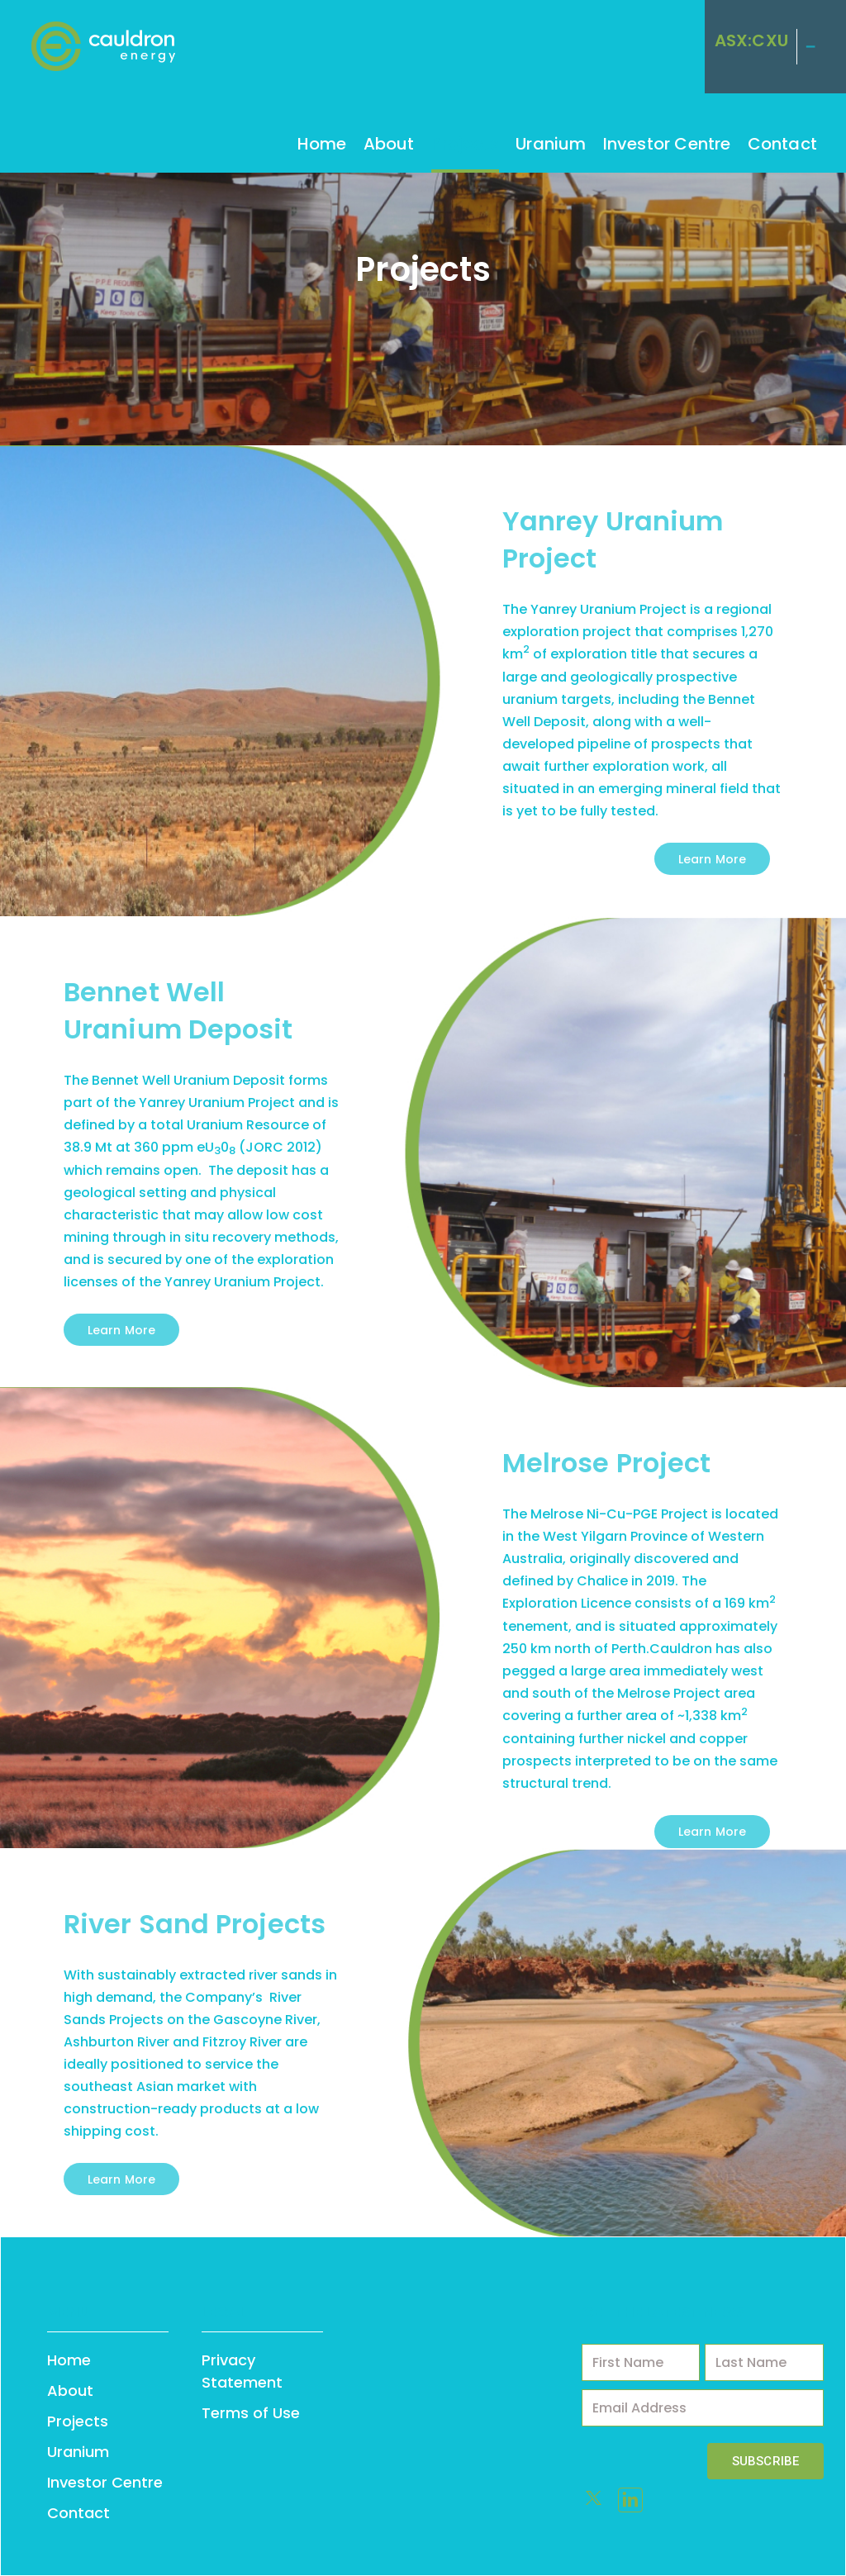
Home (322, 143)
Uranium (551, 143)
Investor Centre (667, 143)
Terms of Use (251, 2413)
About (389, 143)
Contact (782, 143)
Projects (465, 143)
